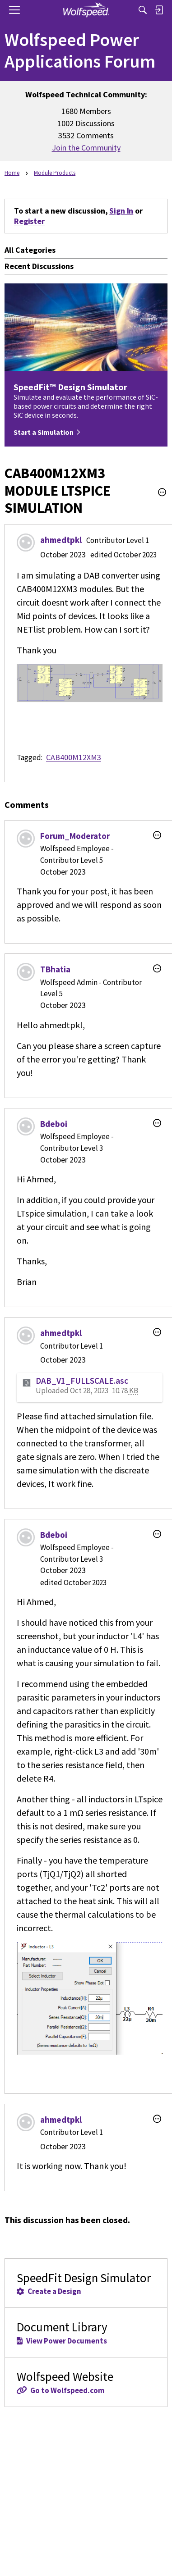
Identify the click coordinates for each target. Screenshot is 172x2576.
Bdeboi (53, 1123)
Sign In (121, 211)
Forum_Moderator (75, 835)
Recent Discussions (39, 266)
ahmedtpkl (61, 539)
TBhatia (55, 969)
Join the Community (86, 147)
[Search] (143, 10)
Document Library (86, 2332)
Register (29, 221)
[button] (162, 492)
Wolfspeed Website (86, 2382)
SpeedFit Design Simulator (86, 2283)
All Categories (30, 250)
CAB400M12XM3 (73, 757)
